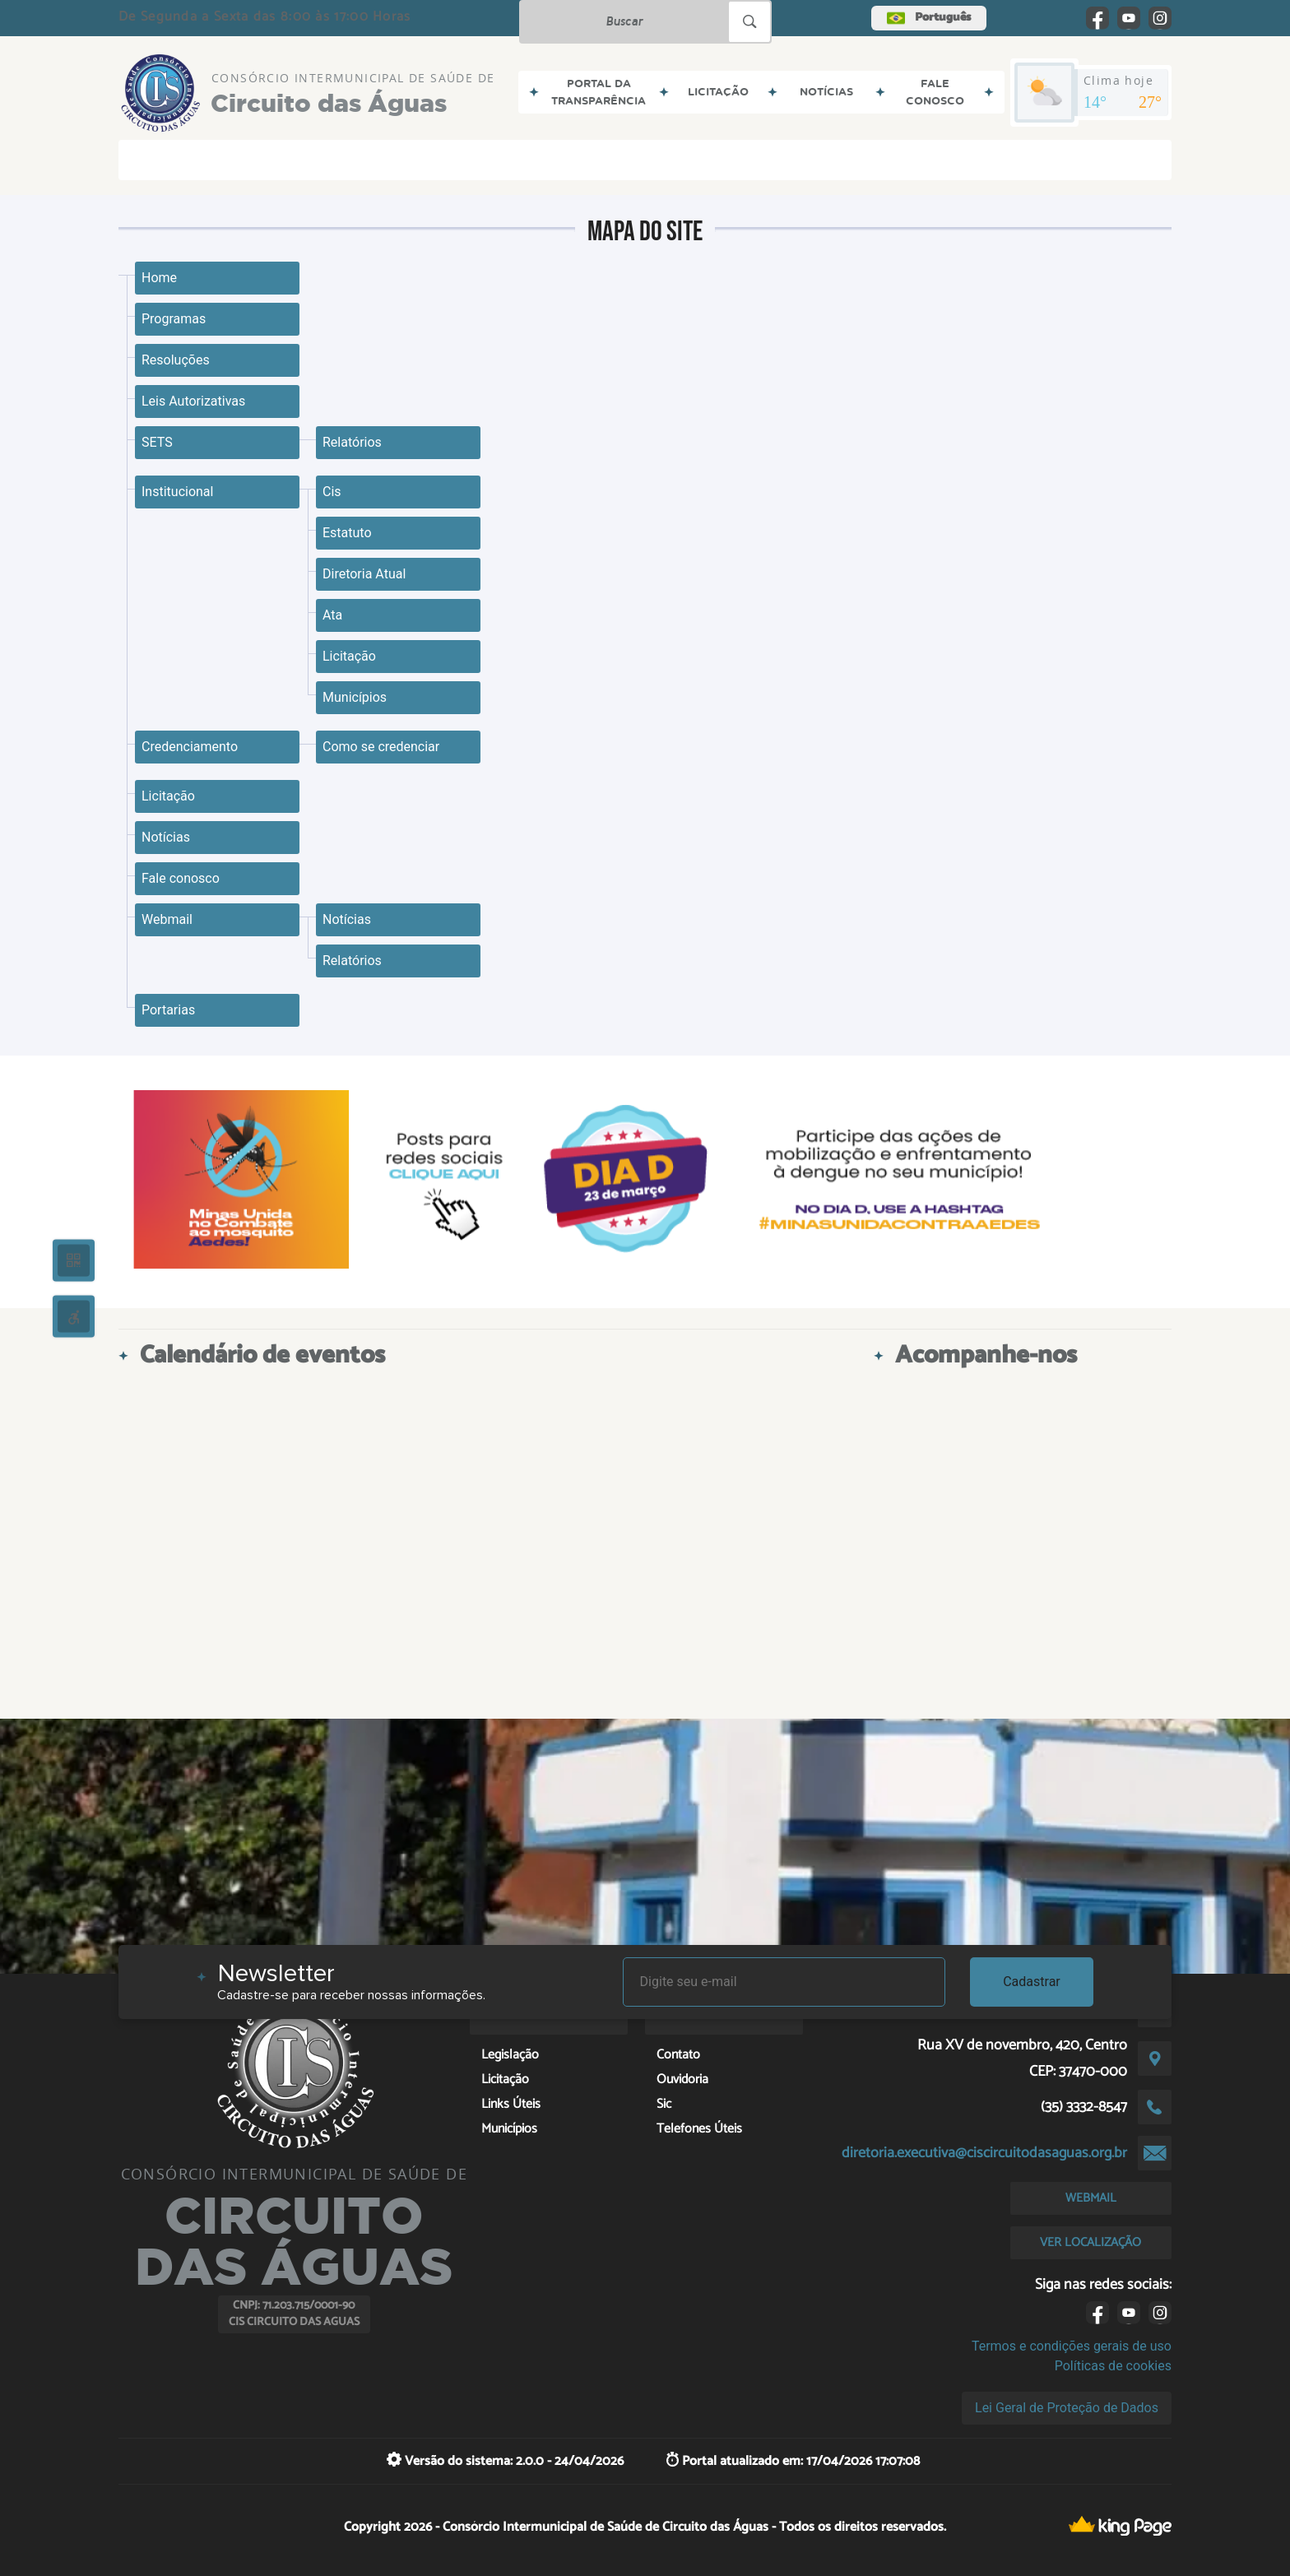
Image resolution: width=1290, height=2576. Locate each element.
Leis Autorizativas (193, 401)
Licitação (349, 656)
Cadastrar (1031, 1981)
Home (159, 277)
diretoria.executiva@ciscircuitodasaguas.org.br (984, 2153)
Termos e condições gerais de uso (1072, 2346)
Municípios (354, 697)
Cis (331, 491)
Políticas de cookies (1113, 2366)
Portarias (168, 1010)
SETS (157, 442)
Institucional (177, 491)
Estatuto (347, 533)
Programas (174, 319)
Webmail (167, 919)
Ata (332, 615)
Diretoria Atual (364, 574)
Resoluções (176, 360)
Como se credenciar (380, 746)
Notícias (166, 837)
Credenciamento (190, 746)
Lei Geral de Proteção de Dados (1066, 2408)
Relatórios (352, 442)
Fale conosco (181, 878)
